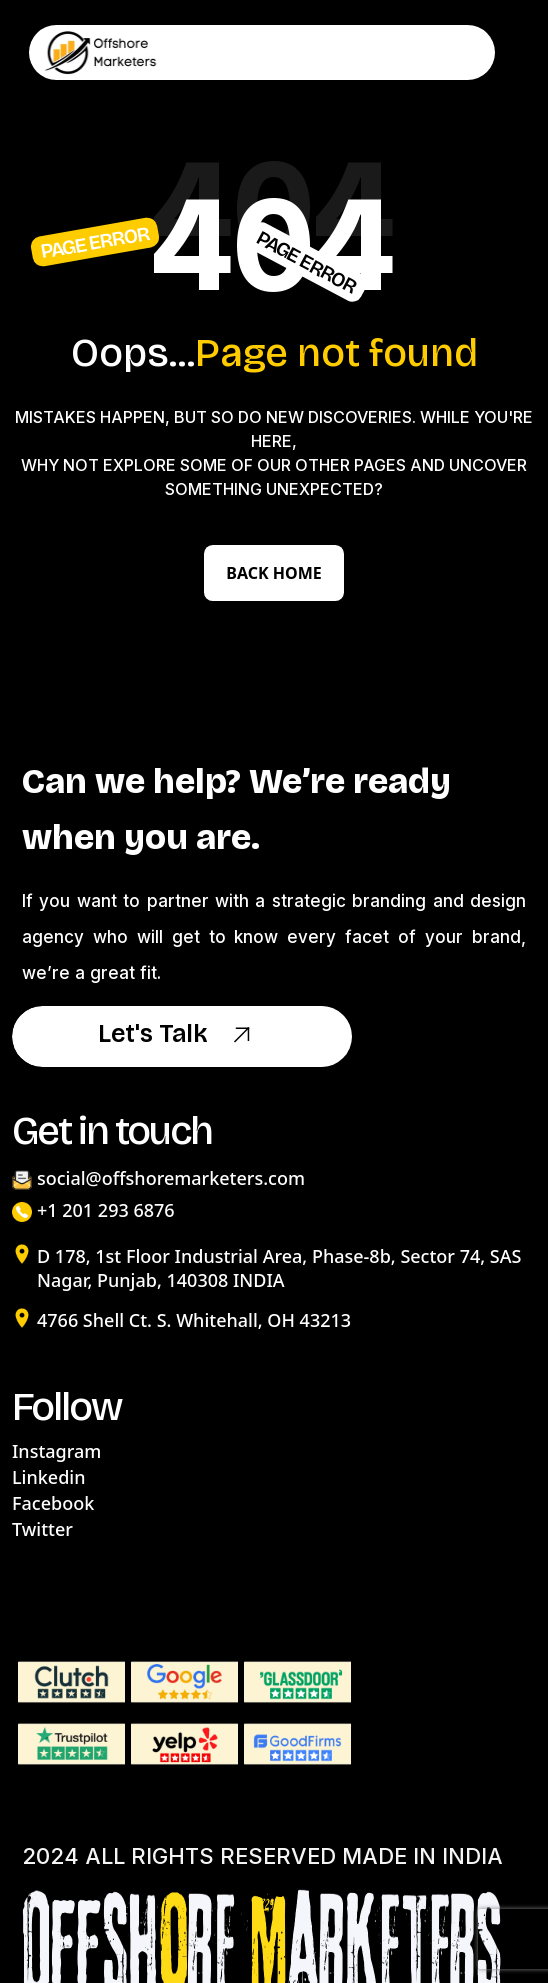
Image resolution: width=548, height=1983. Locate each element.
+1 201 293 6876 (106, 1210)
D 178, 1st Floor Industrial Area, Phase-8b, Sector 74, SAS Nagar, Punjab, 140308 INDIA (279, 1268)
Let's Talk (182, 1036)
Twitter (42, 1529)
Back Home (273, 573)
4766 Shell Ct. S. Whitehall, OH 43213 (194, 1320)
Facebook (53, 1503)
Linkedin (48, 1477)
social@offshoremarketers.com (171, 1178)
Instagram (56, 1451)
